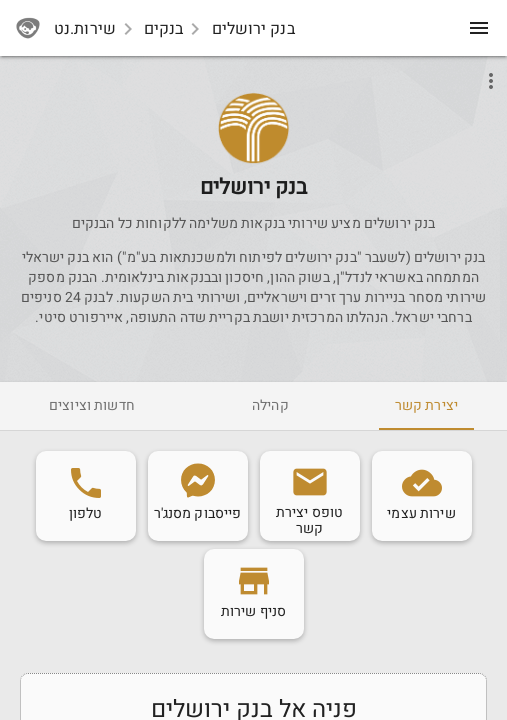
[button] (253, 128)
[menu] (479, 28)
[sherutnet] (28, 28)
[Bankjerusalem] (254, 157)
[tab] (426, 406)
